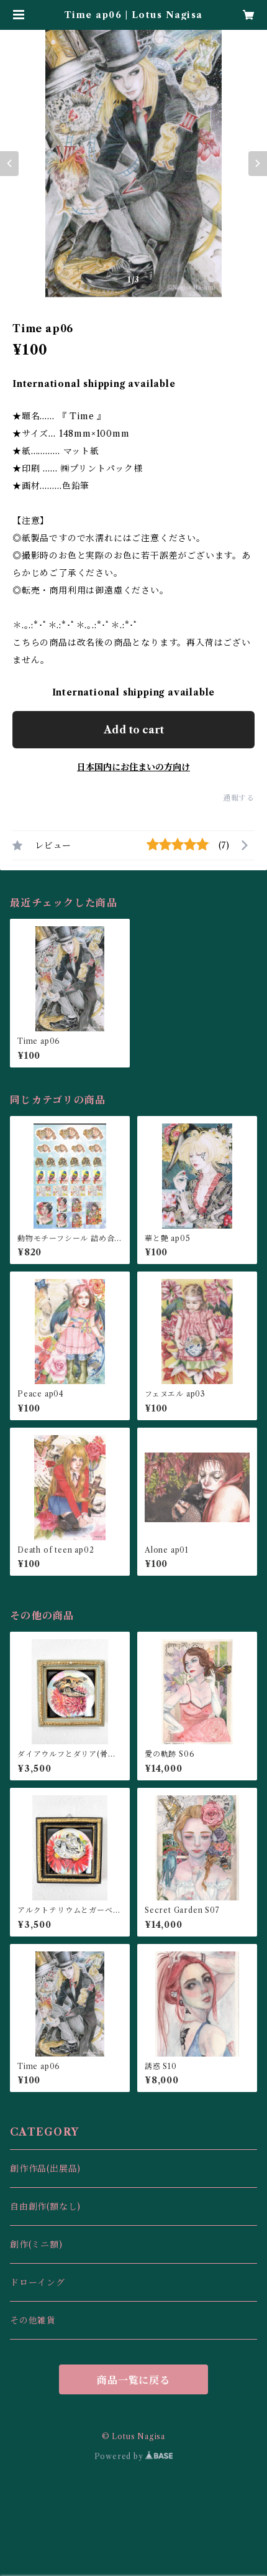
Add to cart (134, 729)
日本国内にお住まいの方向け (133, 767)
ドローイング (37, 2282)
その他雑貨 (33, 2320)
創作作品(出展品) (45, 2168)
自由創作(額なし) (45, 2206)
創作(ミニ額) (36, 2244)
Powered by (133, 2456)
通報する (239, 797)
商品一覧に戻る (133, 2380)
